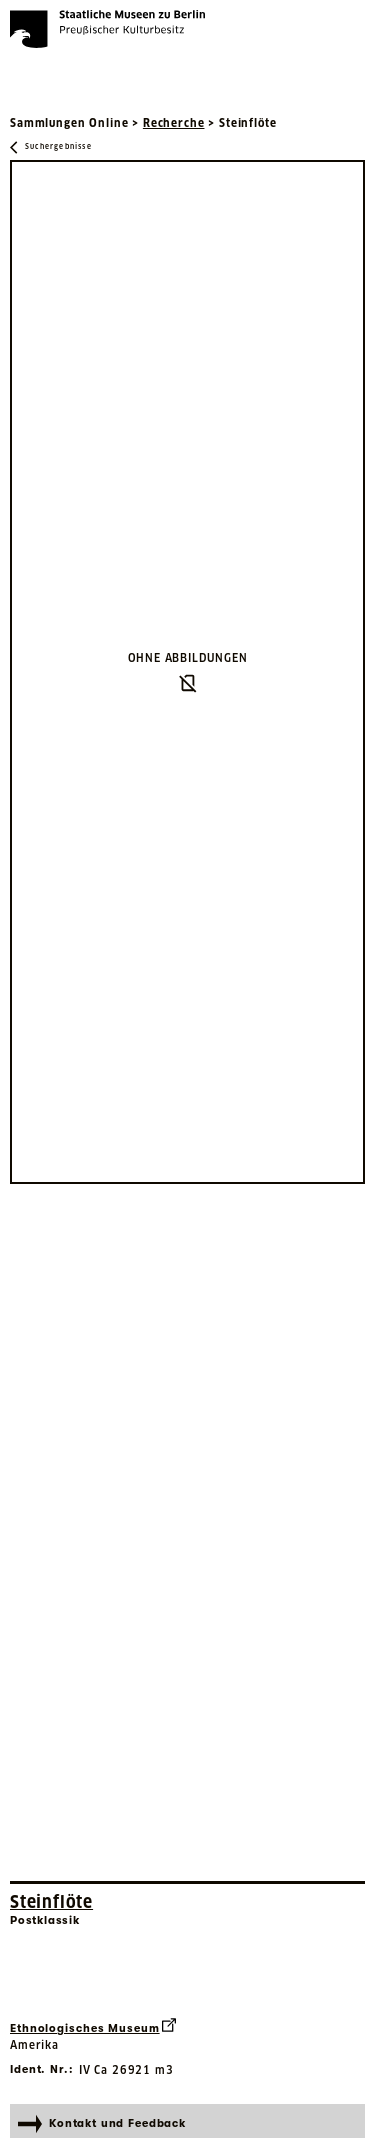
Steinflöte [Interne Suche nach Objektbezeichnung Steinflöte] (51, 1902)
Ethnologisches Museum (93, 2026)
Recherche (174, 123)
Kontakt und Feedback (102, 2124)
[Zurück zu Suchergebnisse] (51, 147)
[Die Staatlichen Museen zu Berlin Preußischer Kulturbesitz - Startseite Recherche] (107, 29)
